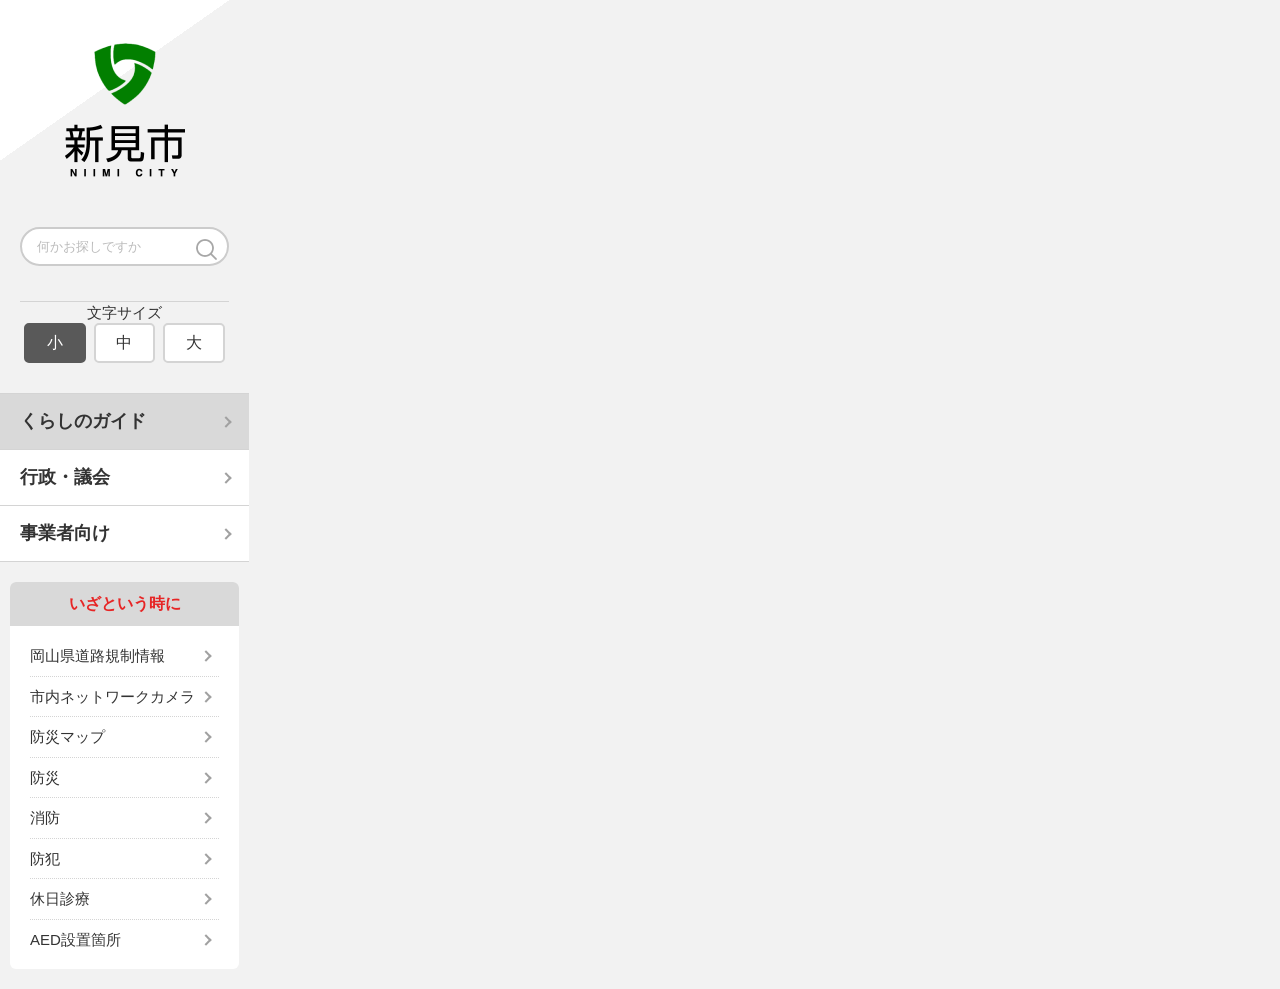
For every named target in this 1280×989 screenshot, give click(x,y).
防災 (45, 777)
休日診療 (60, 898)
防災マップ (67, 736)
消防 (45, 817)
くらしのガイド (83, 421)
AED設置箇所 (75, 939)
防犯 (45, 858)
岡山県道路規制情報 (97, 655)
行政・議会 (65, 477)
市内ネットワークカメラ (112, 696)
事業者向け (65, 533)
